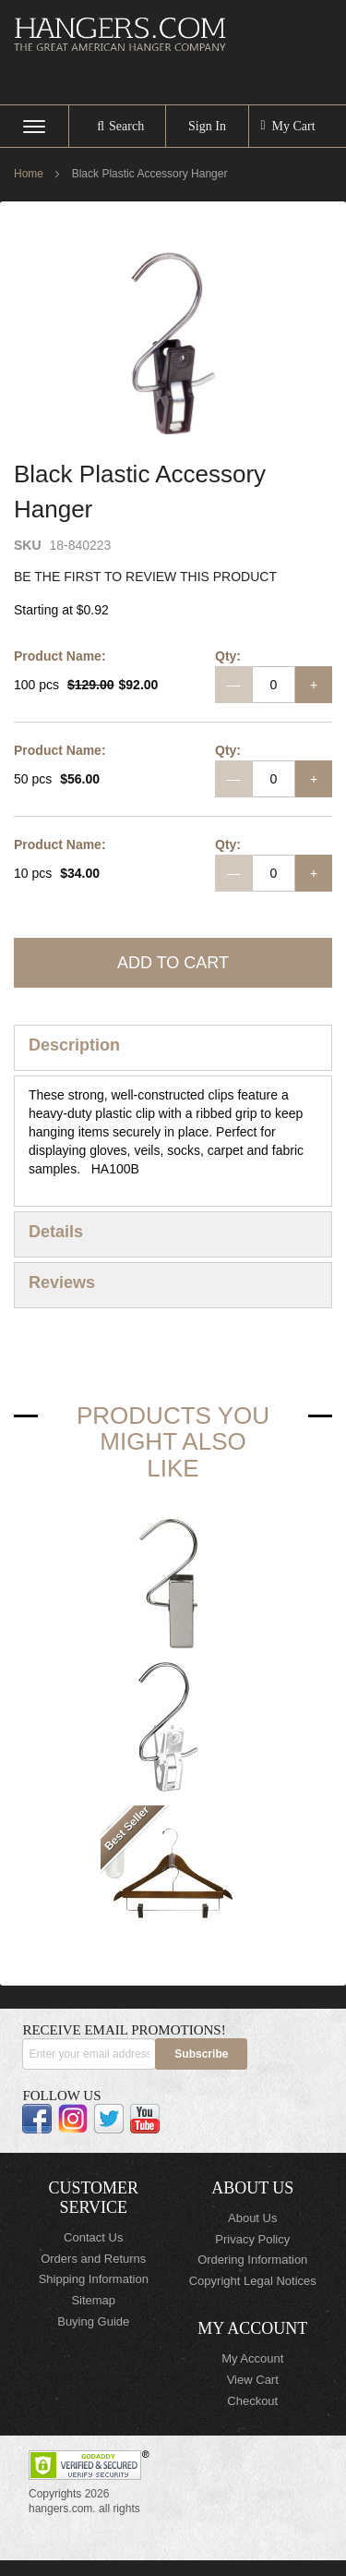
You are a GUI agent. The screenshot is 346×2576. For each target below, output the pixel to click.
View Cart (253, 2380)
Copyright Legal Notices (252, 2281)
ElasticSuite (164, 2567)
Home (28, 173)
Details (56, 1231)
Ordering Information (252, 2259)
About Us (252, 2218)
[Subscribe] (201, 2054)
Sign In (207, 126)
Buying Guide (93, 2321)
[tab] (173, 1048)
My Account (252, 2358)
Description (74, 1045)
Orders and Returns (93, 2259)
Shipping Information (94, 2279)
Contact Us (93, 2237)
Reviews (62, 1282)
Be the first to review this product (145, 576)
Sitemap (93, 2300)
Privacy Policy (252, 2239)
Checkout (252, 2401)
